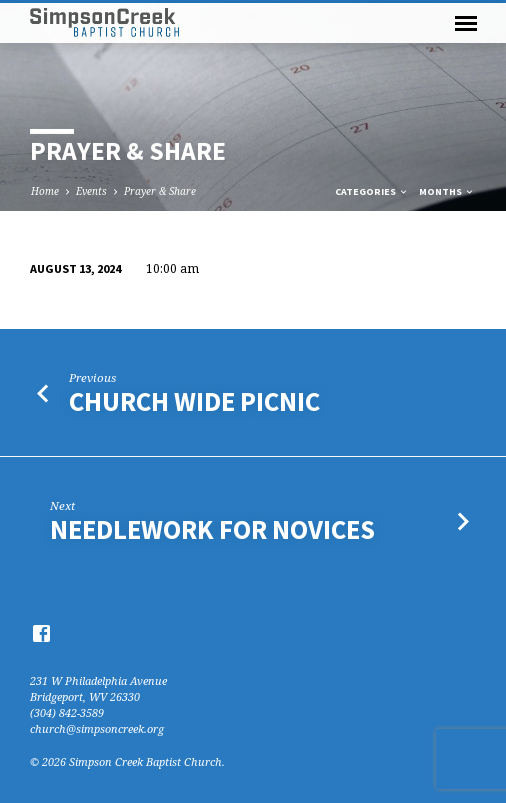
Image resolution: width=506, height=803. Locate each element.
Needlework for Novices (212, 529)
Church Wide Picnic (194, 401)
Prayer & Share (160, 191)
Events (91, 191)
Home (45, 191)
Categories (372, 191)
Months (447, 191)
